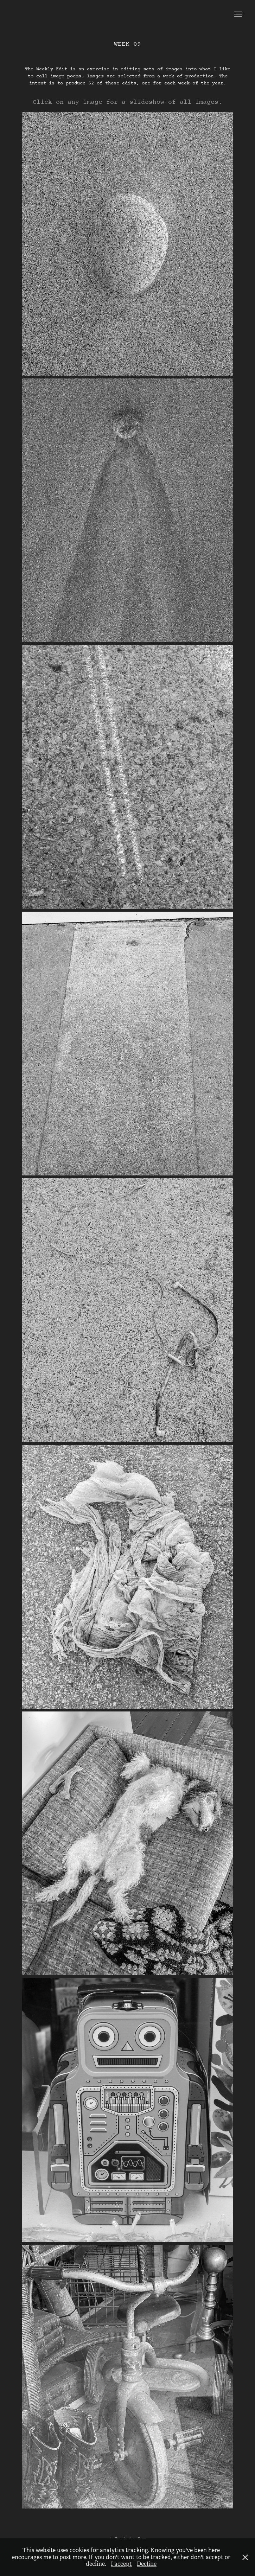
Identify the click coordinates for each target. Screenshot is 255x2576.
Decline (147, 2564)
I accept (121, 2564)
